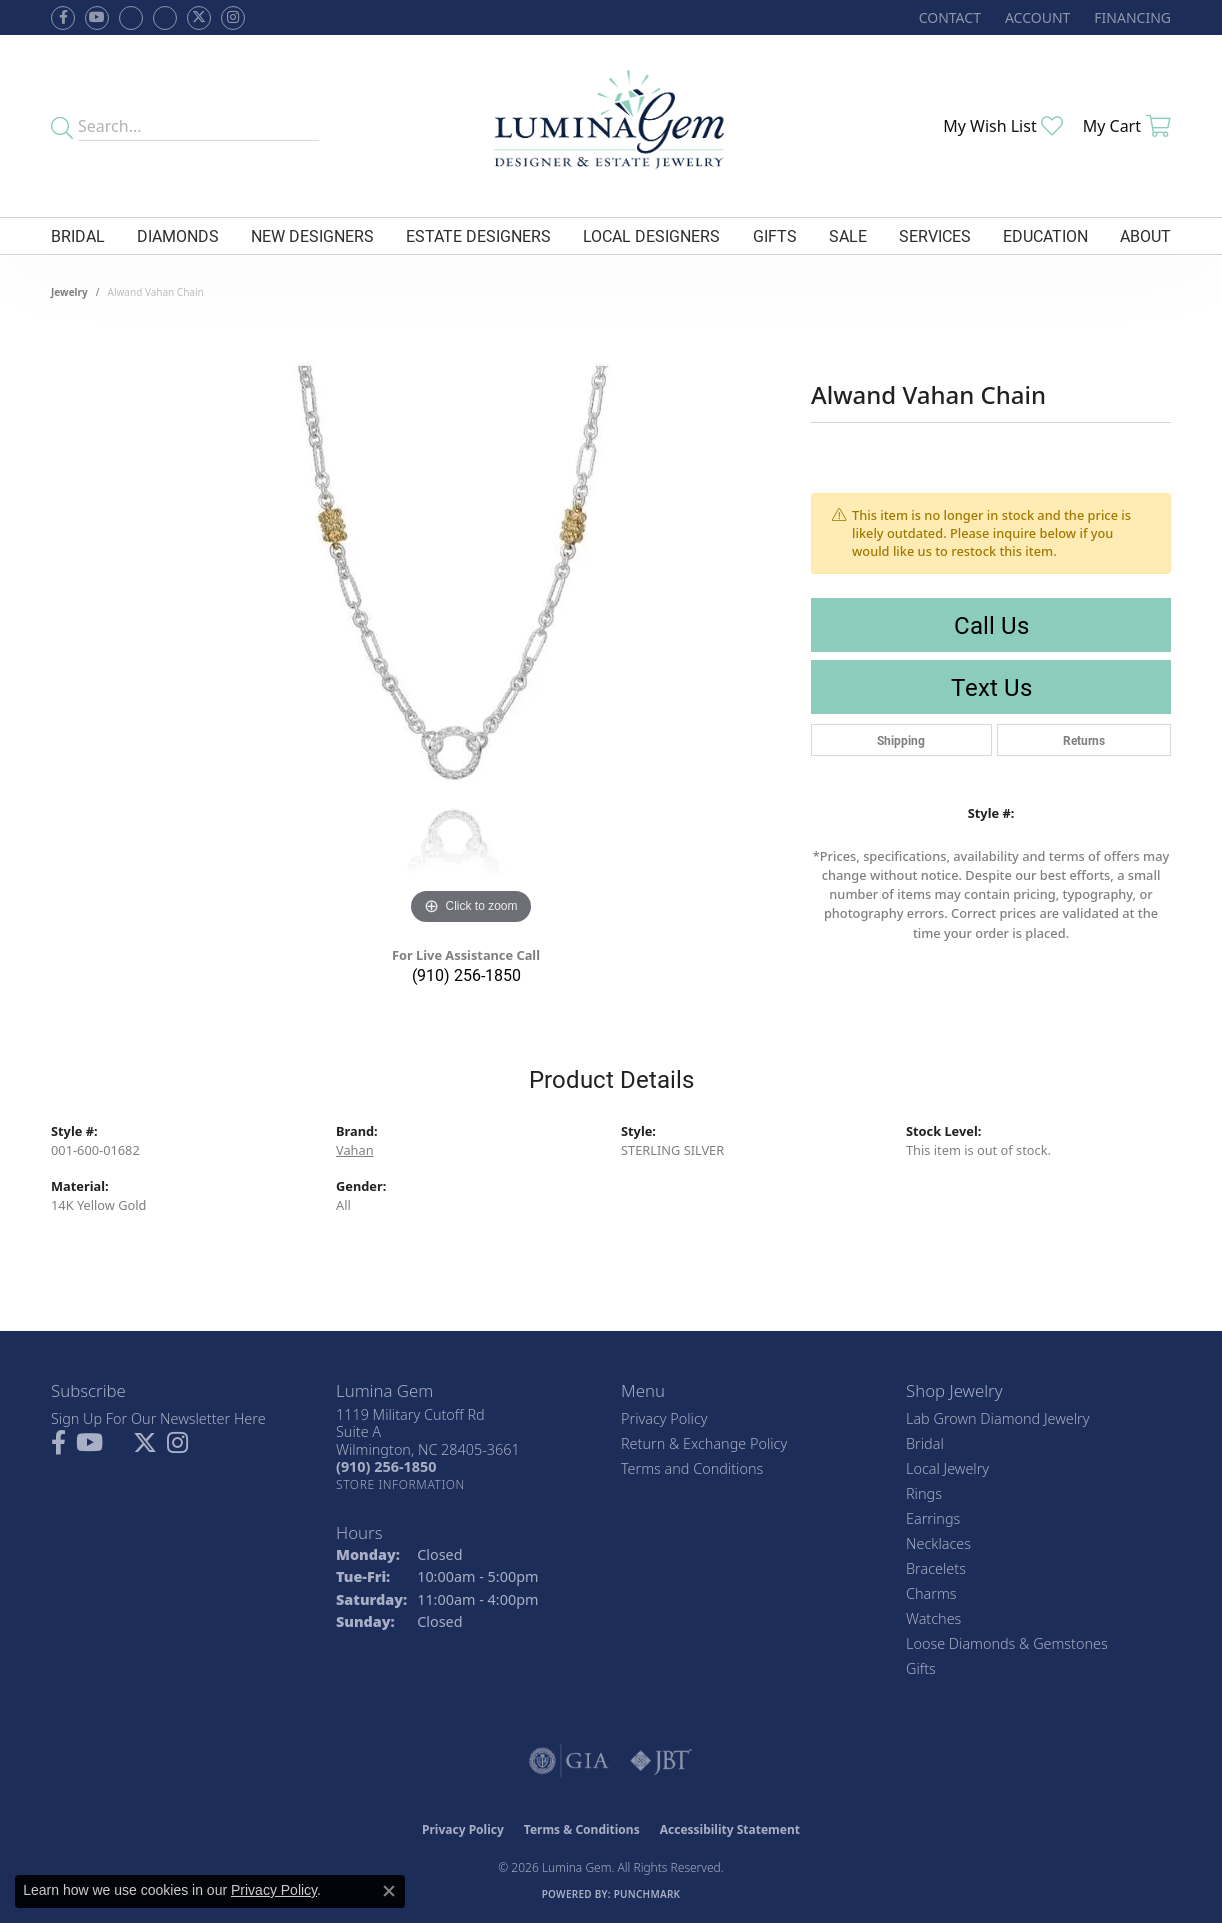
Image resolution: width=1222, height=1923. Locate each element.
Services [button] (935, 235)
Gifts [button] (775, 235)
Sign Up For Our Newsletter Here (158, 1418)
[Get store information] (400, 1484)
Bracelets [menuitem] (936, 1568)
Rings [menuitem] (924, 1493)
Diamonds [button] (178, 235)
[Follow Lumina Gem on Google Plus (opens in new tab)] (165, 18)
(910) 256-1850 (466, 974)
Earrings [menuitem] (933, 1518)
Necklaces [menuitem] (938, 1543)
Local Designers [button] (651, 235)
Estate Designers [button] (478, 235)
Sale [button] (848, 235)
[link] (948, 17)
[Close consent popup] (389, 1891)
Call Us (991, 625)
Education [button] (1045, 235)
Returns (1084, 740)
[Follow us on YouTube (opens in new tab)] (97, 18)
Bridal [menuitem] (925, 1443)
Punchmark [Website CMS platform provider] (647, 1894)
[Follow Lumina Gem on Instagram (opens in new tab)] (233, 18)
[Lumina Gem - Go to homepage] (611, 126)
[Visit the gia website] (569, 1761)
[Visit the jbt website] (661, 1761)
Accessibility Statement (730, 1829)
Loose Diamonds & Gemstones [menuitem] (1007, 1643)
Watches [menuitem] (933, 1618)
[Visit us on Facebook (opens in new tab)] (131, 18)
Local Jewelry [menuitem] (947, 1468)
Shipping (901, 740)
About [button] (1145, 235)
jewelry (69, 292)
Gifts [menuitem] (921, 1668)
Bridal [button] (78, 235)
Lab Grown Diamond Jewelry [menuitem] (997, 1418)
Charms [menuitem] (931, 1593)
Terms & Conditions (582, 1829)
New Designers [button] (312, 235)
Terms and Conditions (692, 1468)
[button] (1035, 17)
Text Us (991, 687)
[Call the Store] (386, 1466)
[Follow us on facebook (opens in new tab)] (63, 18)
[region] (471, 630)
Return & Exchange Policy (704, 1443)
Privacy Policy (664, 1418)
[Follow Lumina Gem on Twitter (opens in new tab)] (199, 18)
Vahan (355, 1150)
